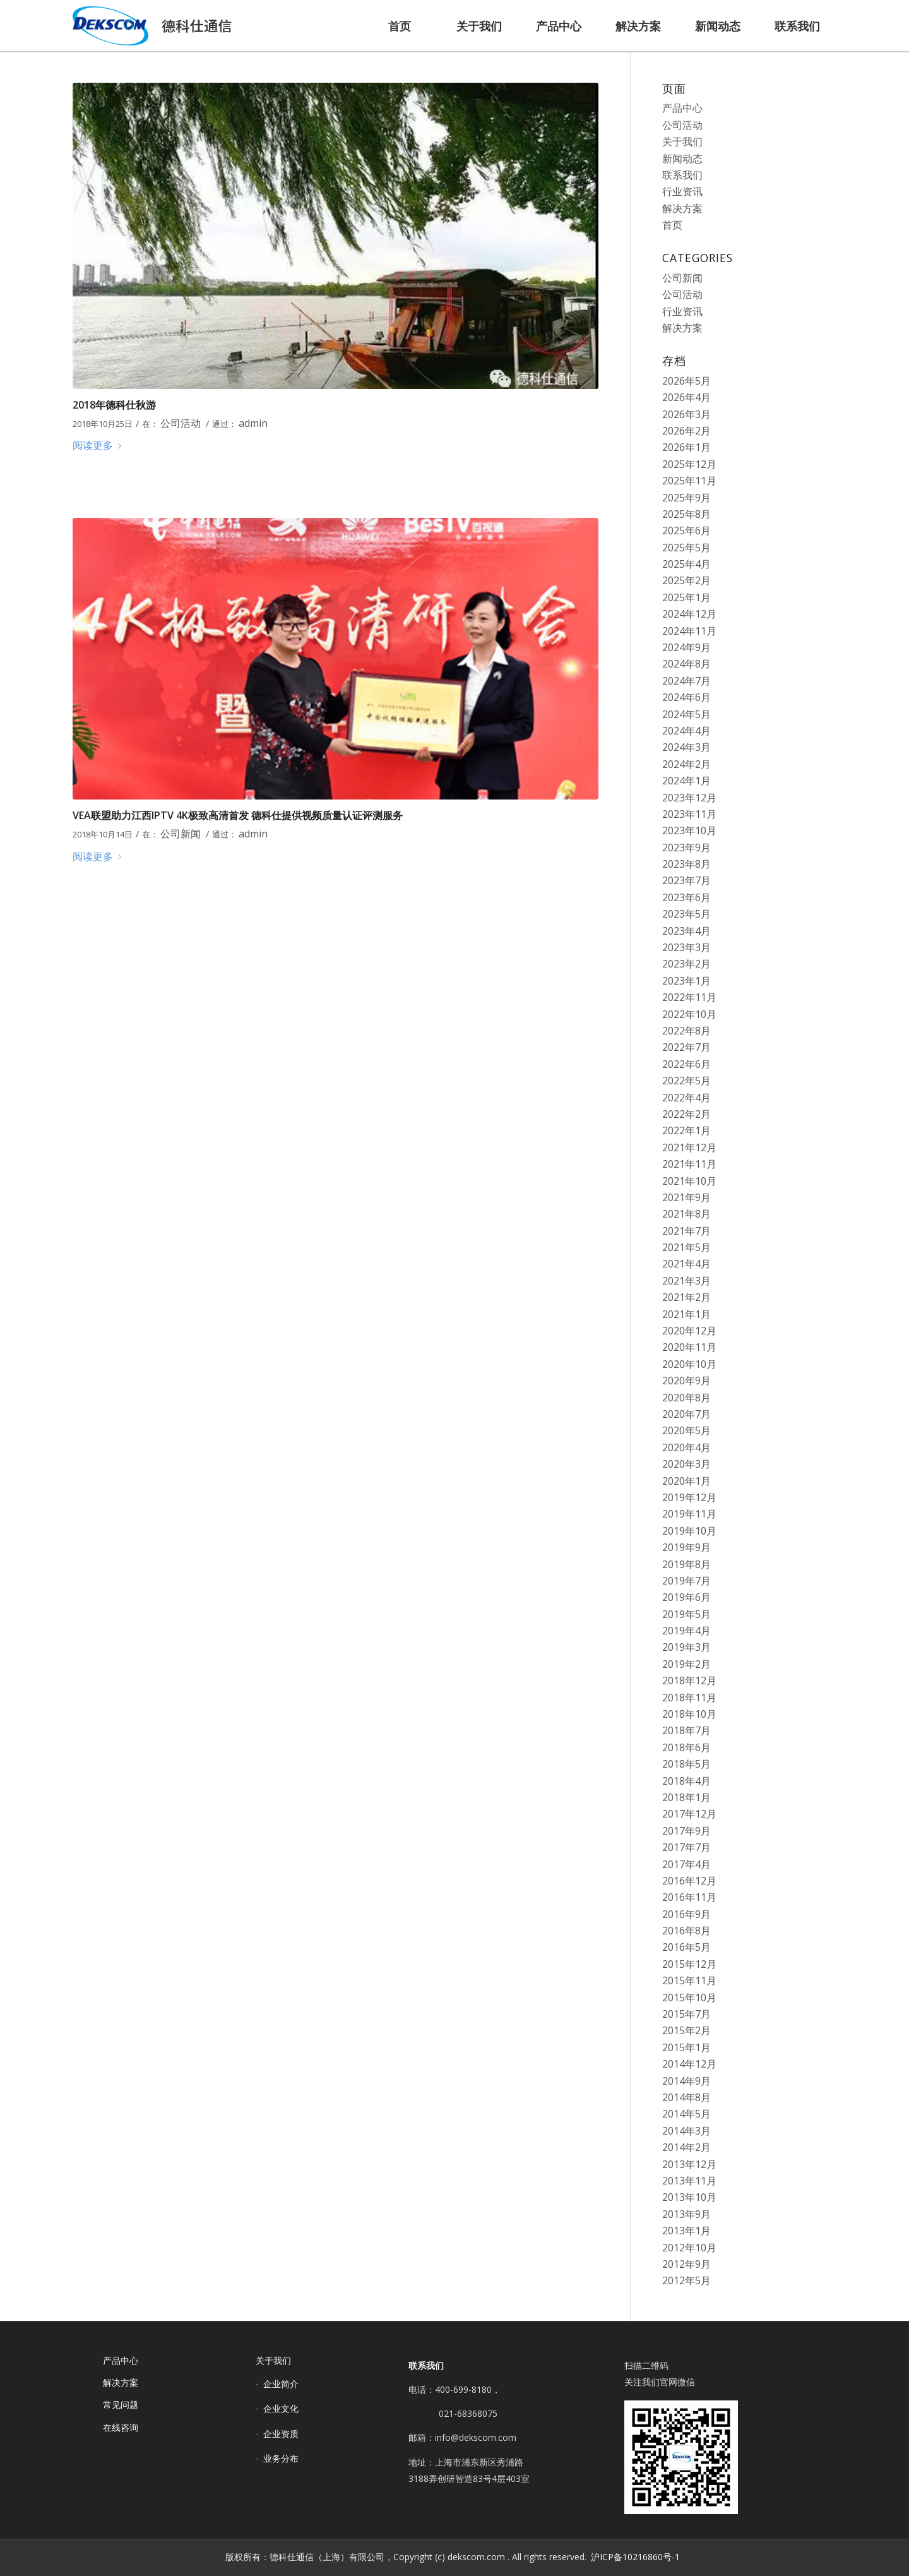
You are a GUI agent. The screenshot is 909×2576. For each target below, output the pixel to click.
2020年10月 (689, 1364)
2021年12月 (689, 1147)
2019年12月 (689, 1497)
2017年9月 (686, 1831)
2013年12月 (689, 2164)
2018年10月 (689, 1714)
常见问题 (120, 2405)
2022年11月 (689, 997)
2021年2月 (686, 1297)
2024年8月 (686, 664)
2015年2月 (686, 2030)
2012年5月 (686, 2280)
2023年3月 (686, 947)
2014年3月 (686, 2131)
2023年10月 (689, 830)
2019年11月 (689, 1514)
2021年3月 (686, 1281)
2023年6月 (686, 897)
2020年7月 (686, 1414)
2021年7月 (686, 1231)
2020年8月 (686, 1398)
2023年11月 (689, 814)
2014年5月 (686, 2114)
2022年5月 (686, 1080)
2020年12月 (689, 1331)
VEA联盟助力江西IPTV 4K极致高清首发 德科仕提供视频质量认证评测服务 (238, 815)
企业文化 (281, 2408)
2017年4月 (686, 1864)
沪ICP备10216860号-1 (635, 2557)
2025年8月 (686, 514)
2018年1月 (686, 1797)
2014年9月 (686, 2081)
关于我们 (682, 141)
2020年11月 (689, 1347)
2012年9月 (686, 2264)
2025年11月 (689, 481)
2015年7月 (686, 2014)
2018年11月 (689, 1697)
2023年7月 (686, 880)
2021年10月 (689, 1181)
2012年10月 (689, 2248)
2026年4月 (686, 397)
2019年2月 (686, 1664)
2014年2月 (686, 2147)
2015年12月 (689, 1964)
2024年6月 (686, 697)
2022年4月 (686, 1098)
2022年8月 (686, 1031)
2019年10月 (689, 1531)
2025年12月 (689, 464)
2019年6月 (686, 1597)
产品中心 (682, 108)
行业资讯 (682, 191)
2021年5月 (686, 1247)
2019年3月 (686, 1647)
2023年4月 (686, 931)
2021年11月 (689, 1164)
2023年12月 (689, 798)
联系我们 (682, 175)
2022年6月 (686, 1064)
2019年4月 (686, 1631)
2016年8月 (686, 1931)
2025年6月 (686, 530)
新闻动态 (682, 158)
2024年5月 (686, 714)
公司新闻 (180, 834)
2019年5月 (686, 1614)
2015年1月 (686, 2047)
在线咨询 (120, 2427)
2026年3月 (686, 414)
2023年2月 (686, 964)
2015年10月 (689, 1997)
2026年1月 (686, 447)
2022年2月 (686, 1114)
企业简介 (281, 2384)
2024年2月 (686, 764)
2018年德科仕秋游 (114, 405)
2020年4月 (686, 1447)
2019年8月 (686, 1564)
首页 (672, 225)
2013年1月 (686, 2231)
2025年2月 (686, 580)
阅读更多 (99, 445)
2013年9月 (686, 2214)
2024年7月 (686, 681)
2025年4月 (686, 564)
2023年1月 (686, 981)
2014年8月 (686, 2097)
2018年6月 (686, 1747)
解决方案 (682, 208)
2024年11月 (689, 631)
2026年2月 (686, 431)
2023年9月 (686, 847)
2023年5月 (686, 914)
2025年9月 (686, 498)
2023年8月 (686, 864)
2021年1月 (686, 1314)
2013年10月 (689, 2197)
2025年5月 (686, 547)
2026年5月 (686, 381)
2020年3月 (686, 1464)
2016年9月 (686, 1914)
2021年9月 (686, 1197)
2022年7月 (686, 1047)
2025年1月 (686, 597)
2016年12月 (689, 1881)
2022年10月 (689, 1014)
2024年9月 (686, 647)
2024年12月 (689, 614)
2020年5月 (686, 1430)
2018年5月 (686, 1764)
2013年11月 (689, 2181)
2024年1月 (686, 781)
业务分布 (281, 2458)
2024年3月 (686, 747)
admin (253, 423)
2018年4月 (686, 1781)
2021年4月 (686, 1264)
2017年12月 (689, 1814)
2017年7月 (686, 1847)
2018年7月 (686, 1730)
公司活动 (180, 423)
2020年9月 (686, 1380)
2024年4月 (686, 731)
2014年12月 (689, 2064)
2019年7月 (686, 1581)
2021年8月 (686, 1214)
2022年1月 (686, 1130)
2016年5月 (686, 1947)
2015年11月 (689, 1980)
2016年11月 (689, 1897)
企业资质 (281, 2434)
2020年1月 (686, 1481)
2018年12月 (689, 1680)
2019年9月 (686, 1547)
